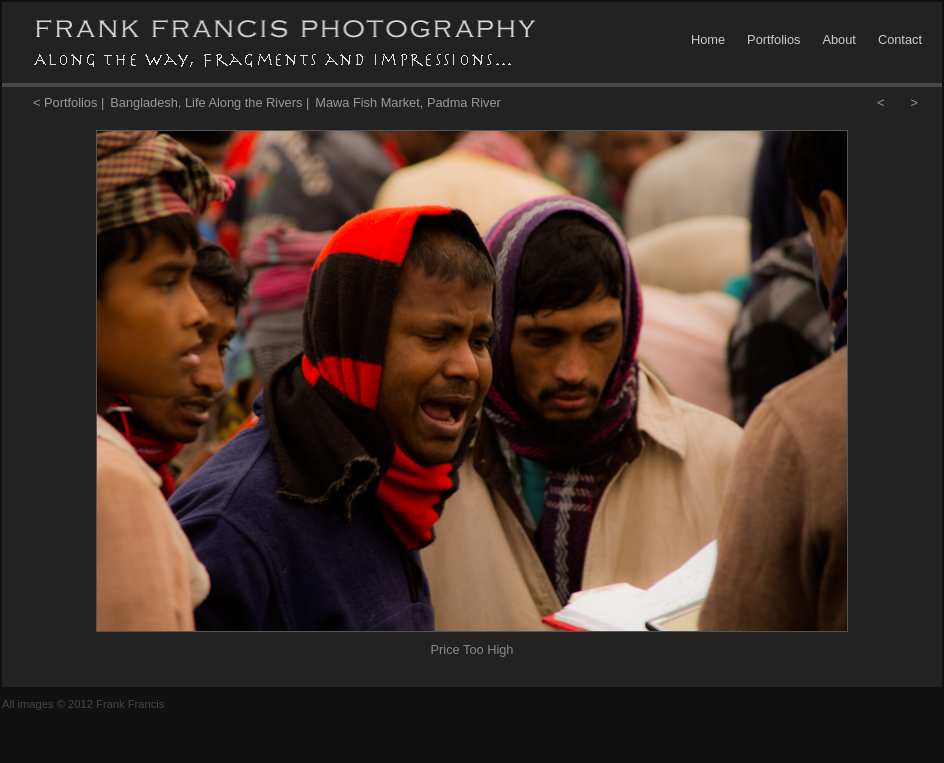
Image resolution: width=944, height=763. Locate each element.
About (838, 39)
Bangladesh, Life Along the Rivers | (209, 102)
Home (708, 39)
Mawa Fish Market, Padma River (408, 102)
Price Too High (472, 649)
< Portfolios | (68, 102)
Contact (900, 39)
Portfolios (773, 39)
